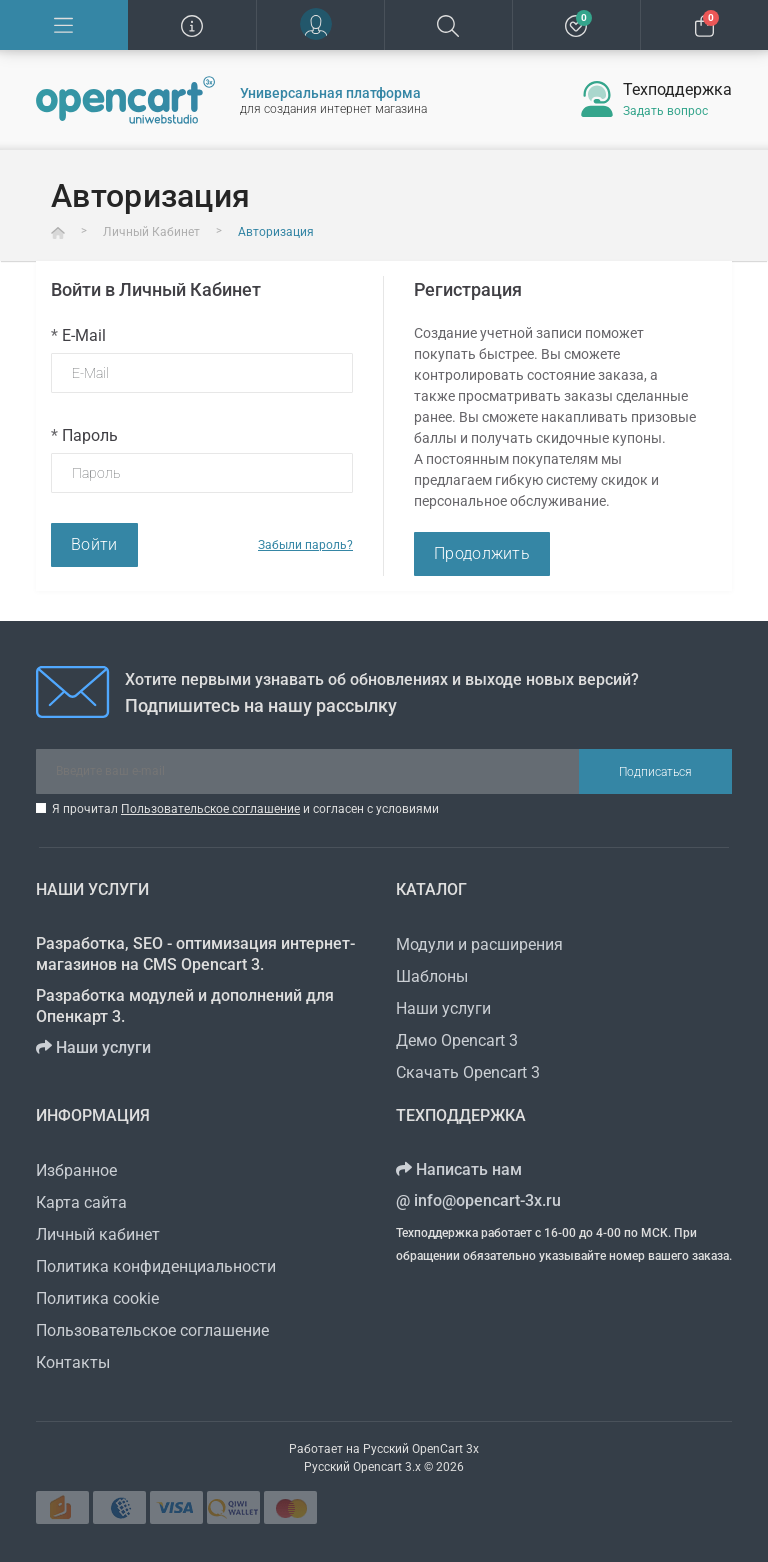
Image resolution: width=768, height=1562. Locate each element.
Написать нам (459, 1169)
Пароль (84, 435)
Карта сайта (81, 1202)
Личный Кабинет (151, 232)
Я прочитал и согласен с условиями (245, 809)
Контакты (73, 1362)
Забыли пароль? (305, 545)
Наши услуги (93, 1047)
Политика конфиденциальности (156, 1266)
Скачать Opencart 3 (468, 1072)
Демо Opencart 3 (457, 1040)
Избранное (76, 1170)
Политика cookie (97, 1298)
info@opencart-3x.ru (478, 1200)
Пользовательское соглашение (210, 809)
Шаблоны (432, 976)
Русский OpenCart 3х (421, 1449)
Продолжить (482, 553)
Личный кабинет (98, 1234)
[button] (320, 25)
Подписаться (655, 772)
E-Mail (78, 335)
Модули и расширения (479, 944)
